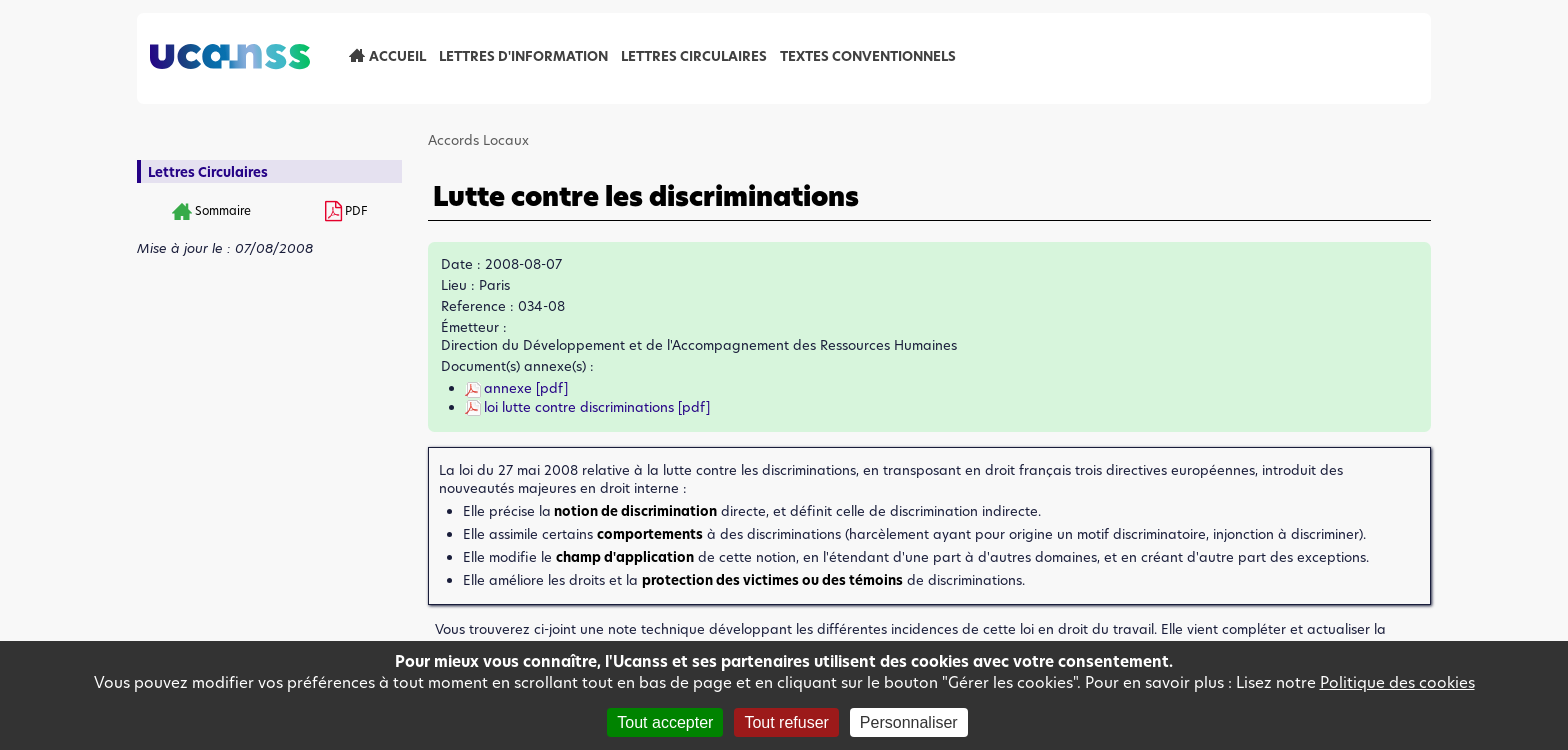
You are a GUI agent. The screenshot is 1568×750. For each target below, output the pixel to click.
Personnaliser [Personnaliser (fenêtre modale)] (909, 722)
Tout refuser (786, 722)
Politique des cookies (1397, 682)
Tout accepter (665, 722)
